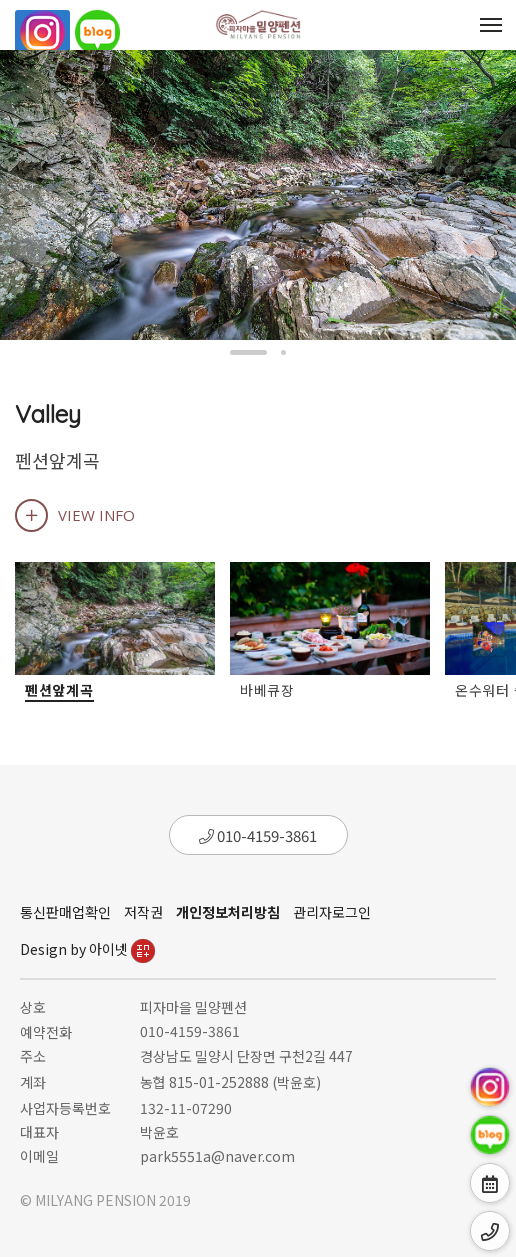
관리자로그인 (332, 912)
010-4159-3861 (258, 835)
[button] (248, 352)
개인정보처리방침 (228, 912)
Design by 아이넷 (87, 949)
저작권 (143, 912)
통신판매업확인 (65, 912)
